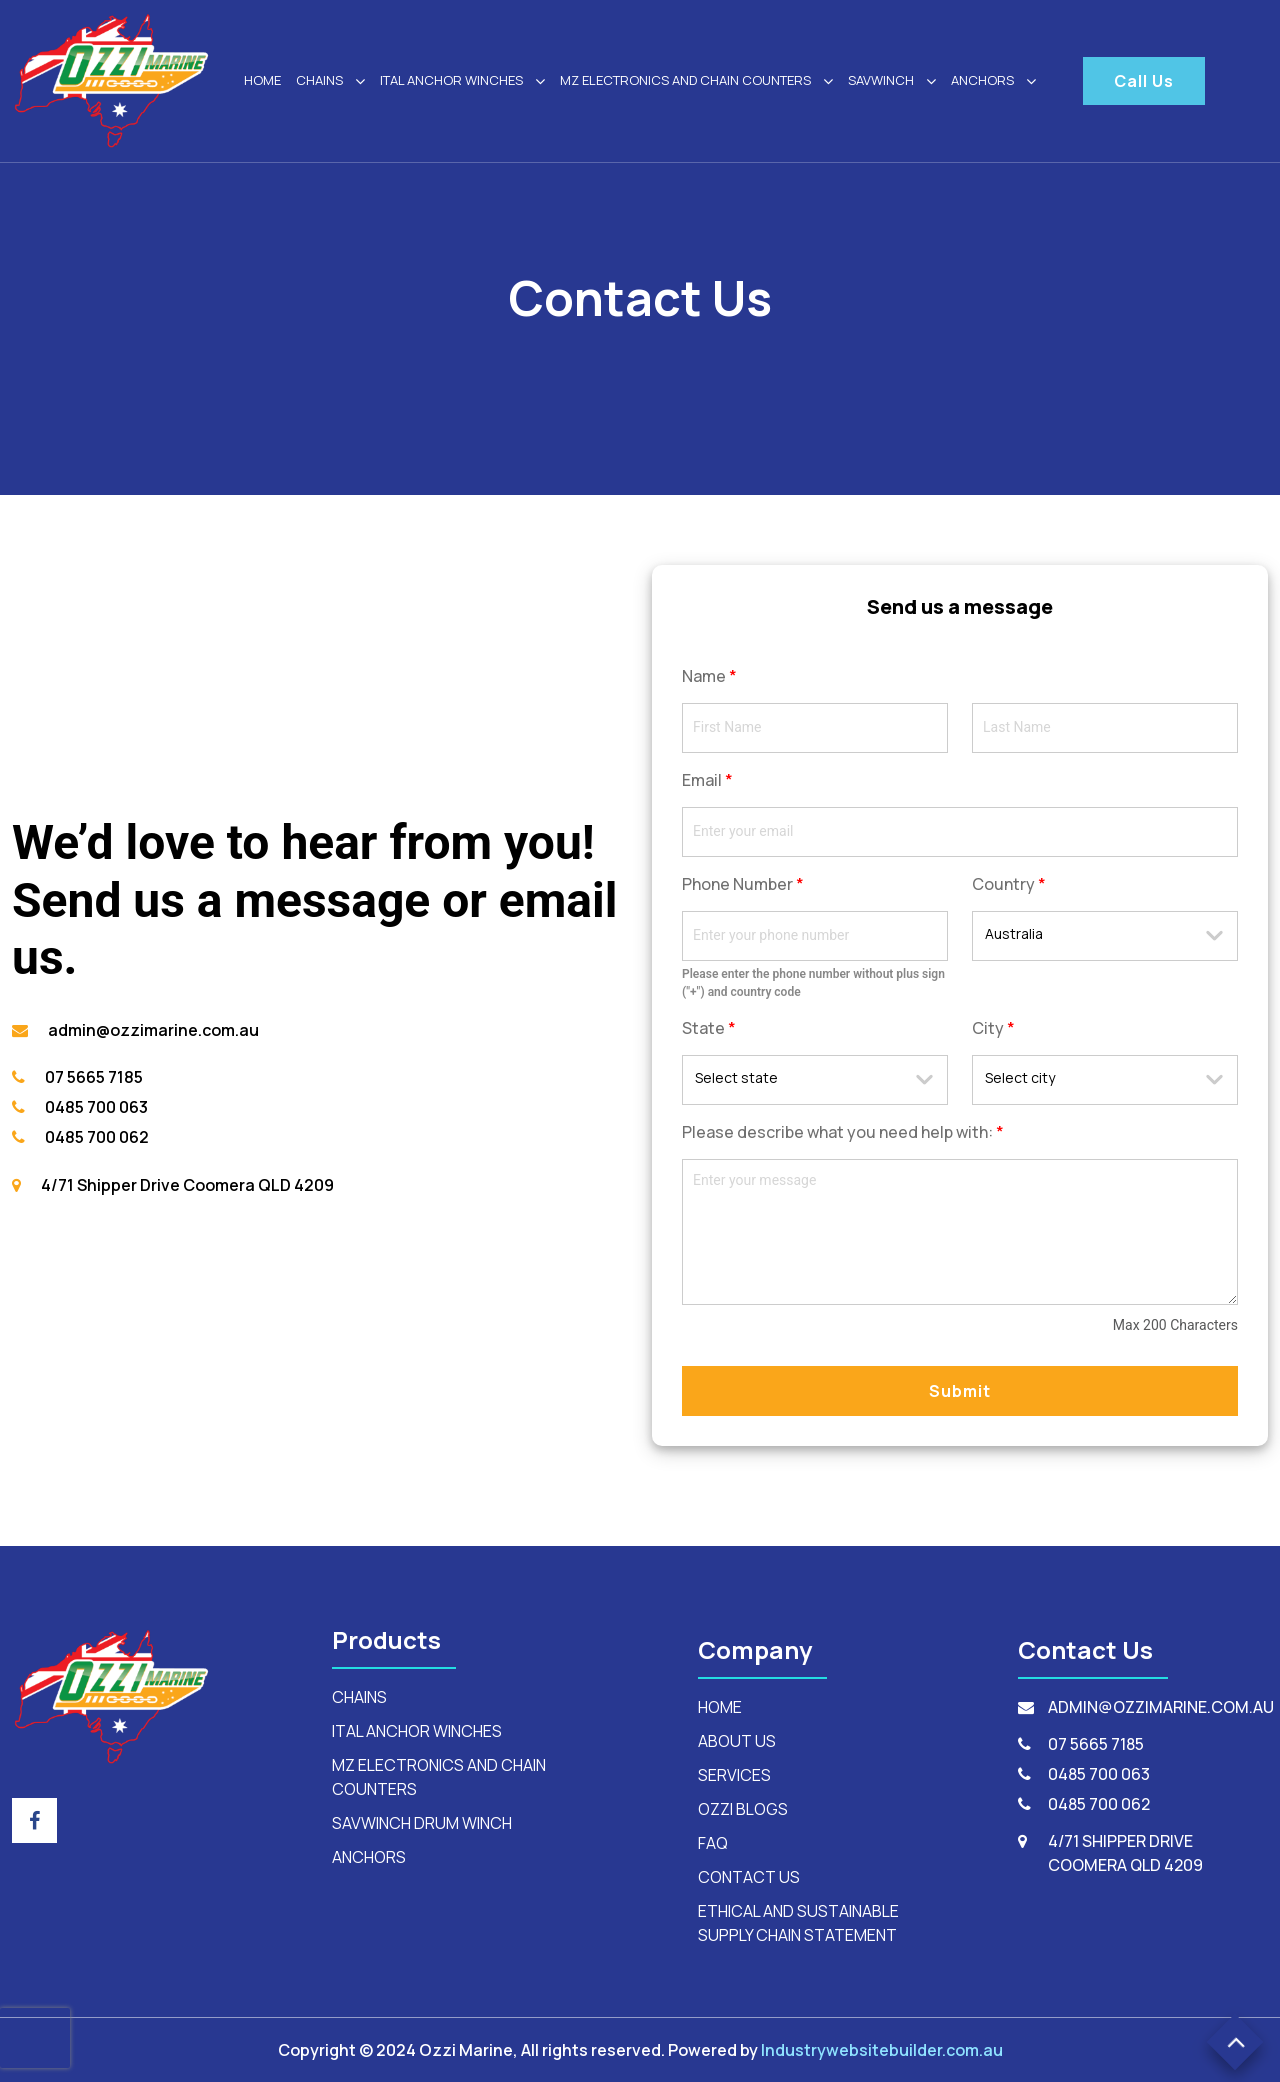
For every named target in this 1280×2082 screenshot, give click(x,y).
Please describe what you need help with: (843, 1132)
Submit (960, 1391)
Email (707, 780)
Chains (330, 81)
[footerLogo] (112, 1695)
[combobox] (1105, 936)
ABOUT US (737, 1741)
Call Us (1144, 81)
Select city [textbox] (1020, 1077)
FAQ (713, 1843)
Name (709, 676)
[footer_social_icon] (34, 1820)
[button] (1235, 2042)
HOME (262, 80)
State (709, 1028)
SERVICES (734, 1775)
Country (1009, 884)
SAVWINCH (892, 81)
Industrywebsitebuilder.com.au (882, 2050)
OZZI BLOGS (743, 1809)
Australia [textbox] (1014, 933)
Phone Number (743, 884)
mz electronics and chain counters (696, 81)
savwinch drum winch (422, 1823)
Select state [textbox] (736, 1077)
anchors (369, 1857)
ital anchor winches (462, 81)
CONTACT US (749, 1877)
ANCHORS (993, 81)
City (993, 1028)
